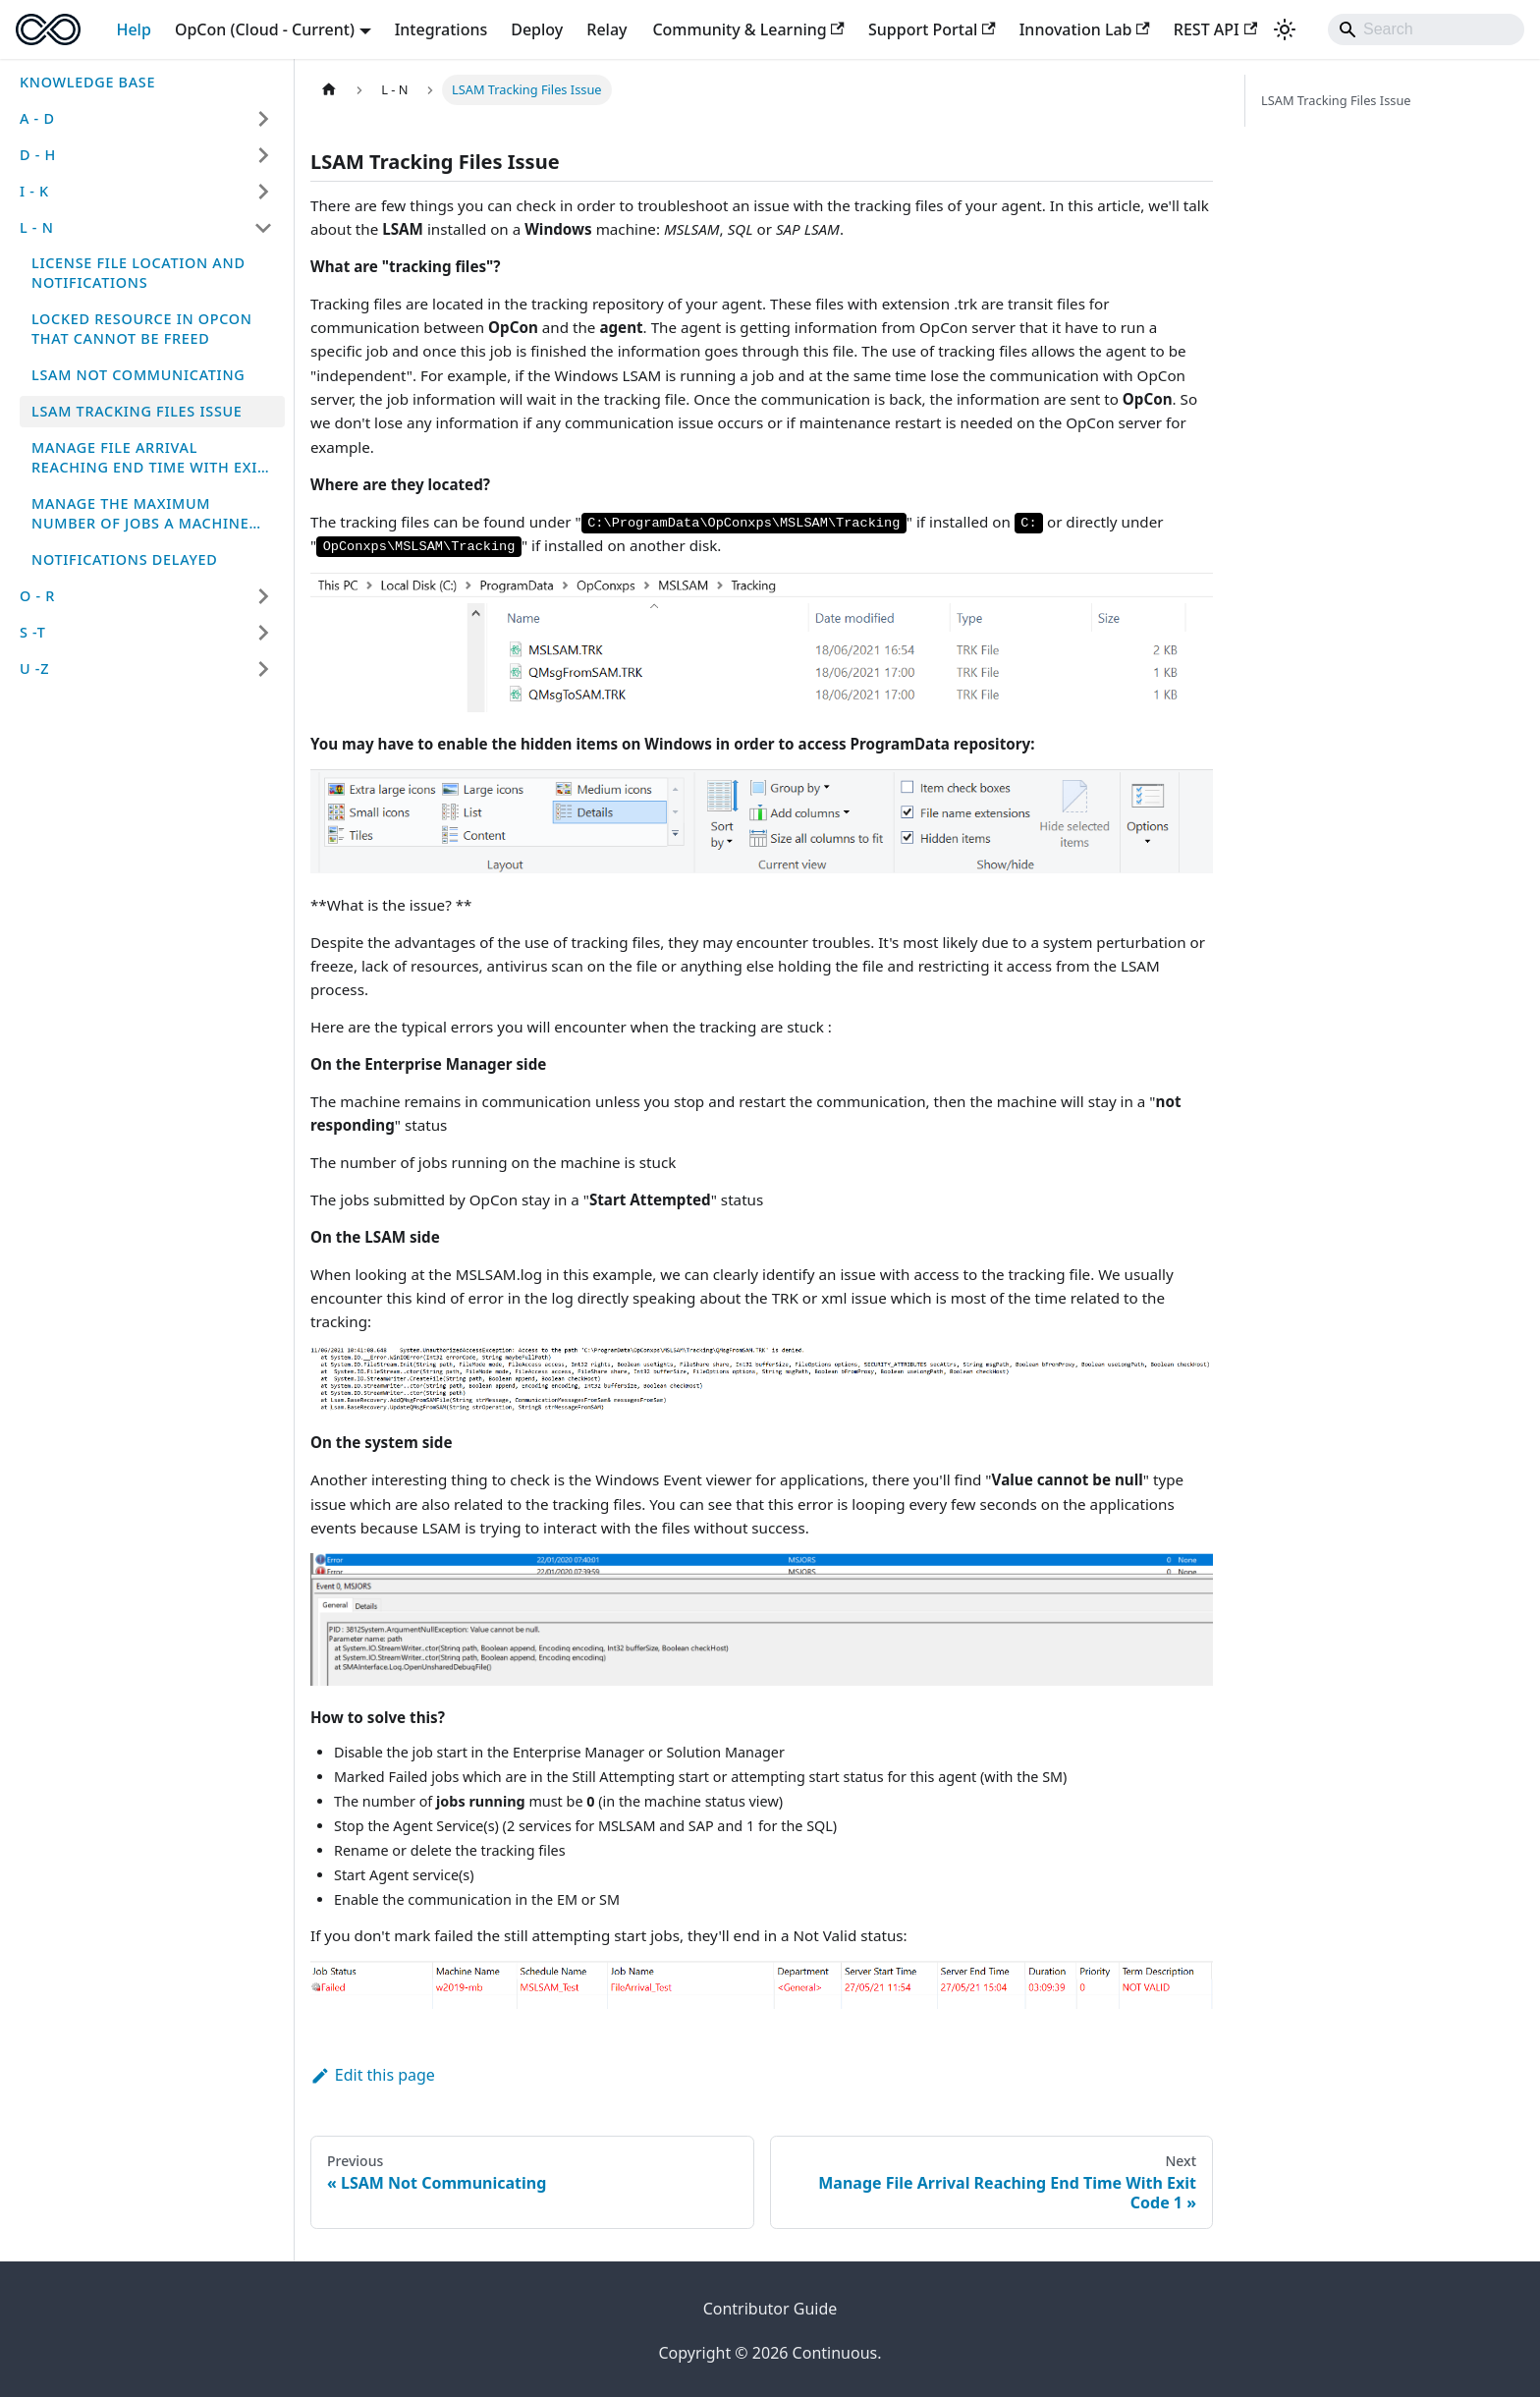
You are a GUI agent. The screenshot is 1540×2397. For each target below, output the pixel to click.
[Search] (1426, 29)
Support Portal (932, 29)
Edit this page (372, 2075)
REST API (1215, 29)
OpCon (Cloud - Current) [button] (265, 29)
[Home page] (329, 90)
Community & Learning (748, 29)
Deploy (537, 29)
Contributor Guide (770, 2308)
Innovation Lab (1084, 29)
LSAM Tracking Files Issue (1336, 100)
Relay (606, 29)
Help (133, 29)
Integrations (441, 29)
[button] (146, 119)
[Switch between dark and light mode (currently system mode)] (1284, 29)
